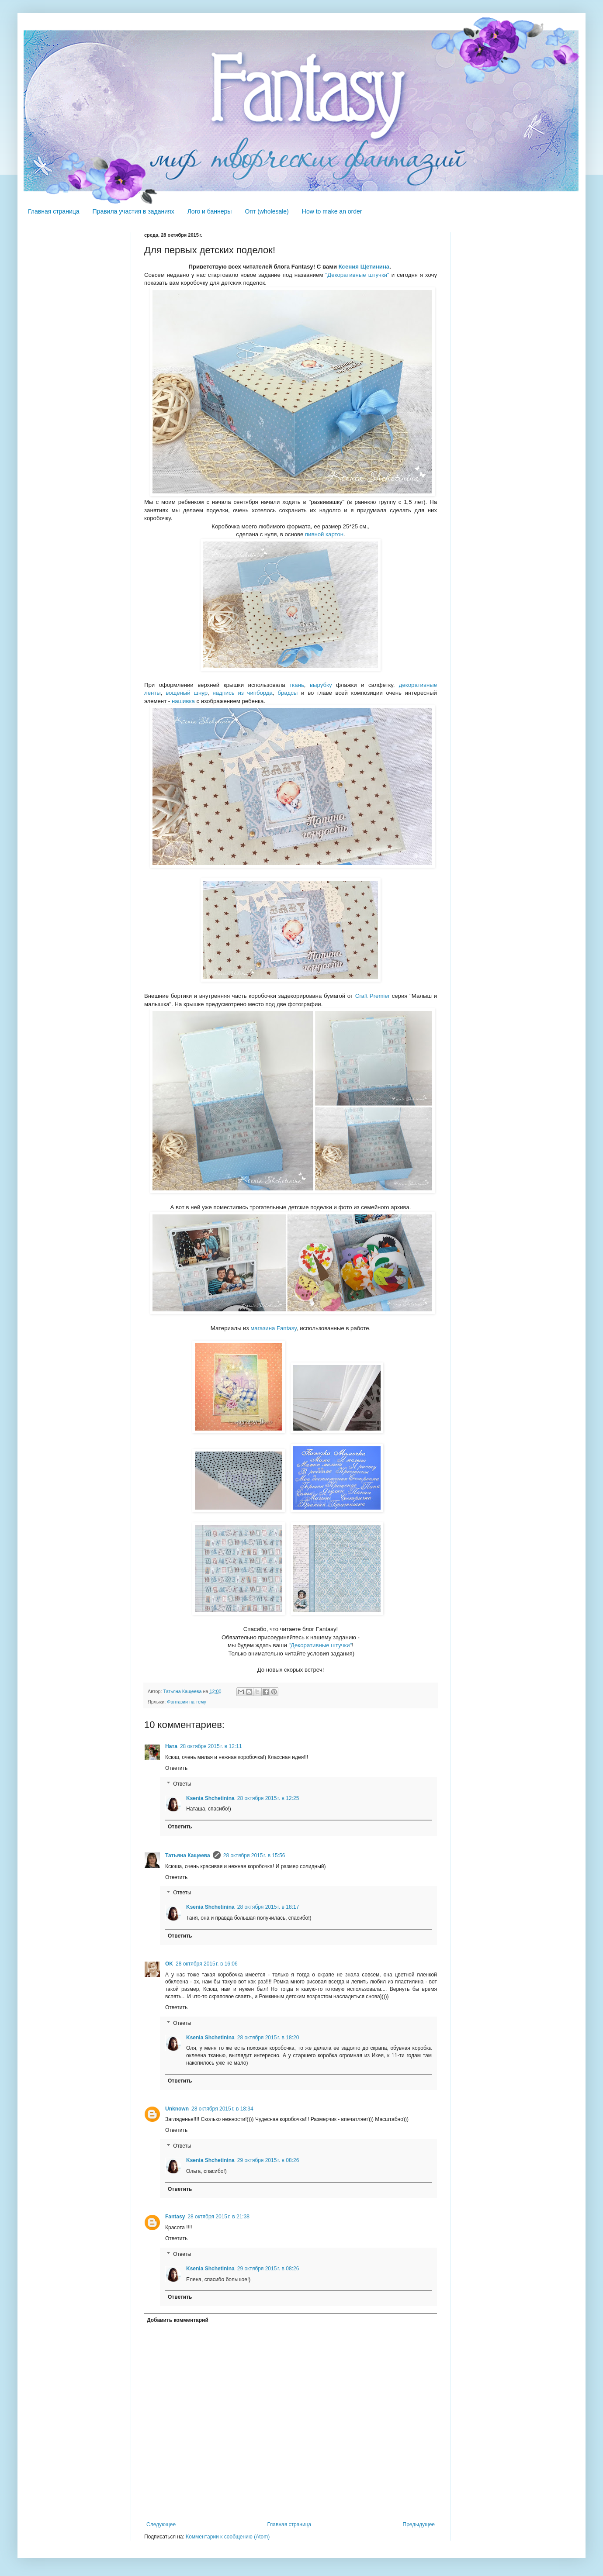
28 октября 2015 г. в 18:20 (268, 2038)
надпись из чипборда (242, 693)
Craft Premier (372, 996)
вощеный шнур (187, 693)
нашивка (183, 701)
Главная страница (54, 211)
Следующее (161, 2524)
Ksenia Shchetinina (210, 1798)
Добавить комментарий (177, 2320)
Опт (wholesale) (266, 211)
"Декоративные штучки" (357, 275)
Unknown (177, 2109)
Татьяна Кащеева (187, 1855)
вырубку (321, 685)
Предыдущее (419, 2524)
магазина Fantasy (273, 1328)
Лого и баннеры (209, 211)
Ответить (176, 1768)
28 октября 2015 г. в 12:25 (268, 1798)
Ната (171, 1746)
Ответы (182, 1784)
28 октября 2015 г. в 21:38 (218, 2217)
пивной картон (324, 534)
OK (169, 1964)
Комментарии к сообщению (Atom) (228, 2537)
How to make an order (332, 211)
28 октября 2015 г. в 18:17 (268, 1907)
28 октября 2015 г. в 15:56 (254, 1855)
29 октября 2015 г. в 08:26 (268, 2160)
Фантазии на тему (186, 1701)
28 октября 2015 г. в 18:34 (222, 2109)
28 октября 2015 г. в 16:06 (207, 1964)
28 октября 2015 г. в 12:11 (211, 1746)
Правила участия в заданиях (133, 211)
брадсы (287, 693)
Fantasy (175, 2217)
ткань (296, 685)
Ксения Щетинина (364, 266)
